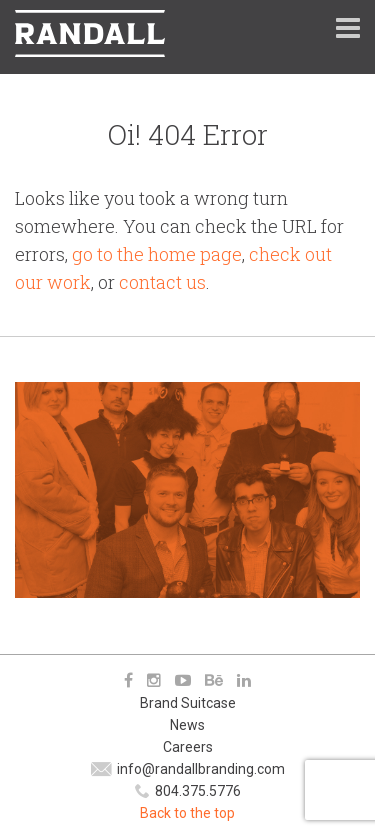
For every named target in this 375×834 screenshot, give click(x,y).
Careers (188, 747)
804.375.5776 (198, 791)
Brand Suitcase (188, 703)
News (187, 725)
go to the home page (157, 254)
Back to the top (187, 813)
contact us (162, 282)
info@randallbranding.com (201, 769)
